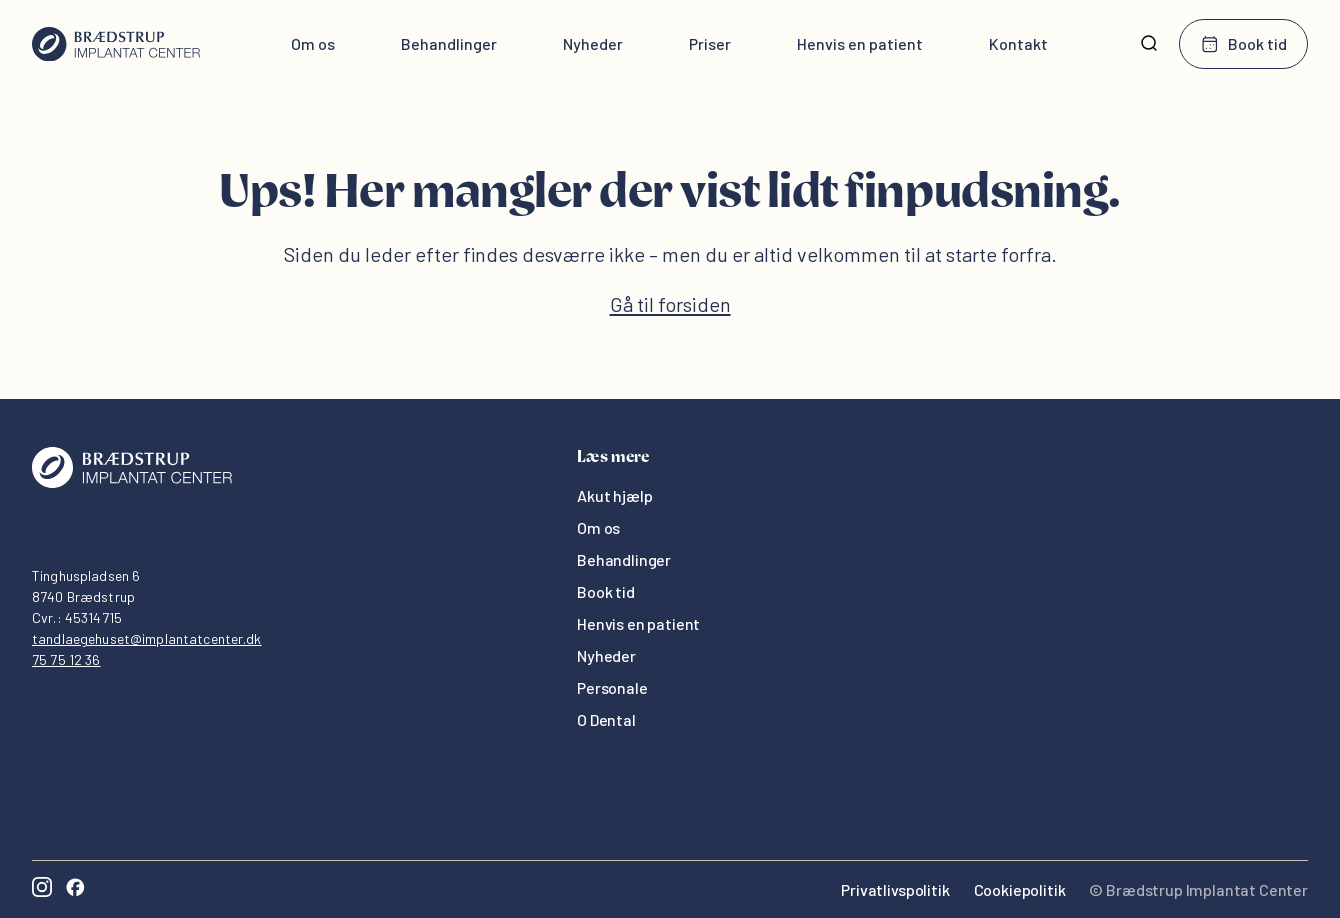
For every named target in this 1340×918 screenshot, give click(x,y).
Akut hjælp (614, 495)
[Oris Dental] (132, 482)
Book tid (1243, 44)
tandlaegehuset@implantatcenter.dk (147, 638)
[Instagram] (42, 889)
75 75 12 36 (66, 659)
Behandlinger (449, 43)
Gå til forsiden (670, 304)
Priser (710, 43)
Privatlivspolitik (895, 889)
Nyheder (593, 43)
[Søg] (1149, 44)
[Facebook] (75, 889)
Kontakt (1018, 43)
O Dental (606, 719)
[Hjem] (116, 44)
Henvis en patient (860, 43)
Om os (313, 43)
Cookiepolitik (1020, 889)
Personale (612, 687)
